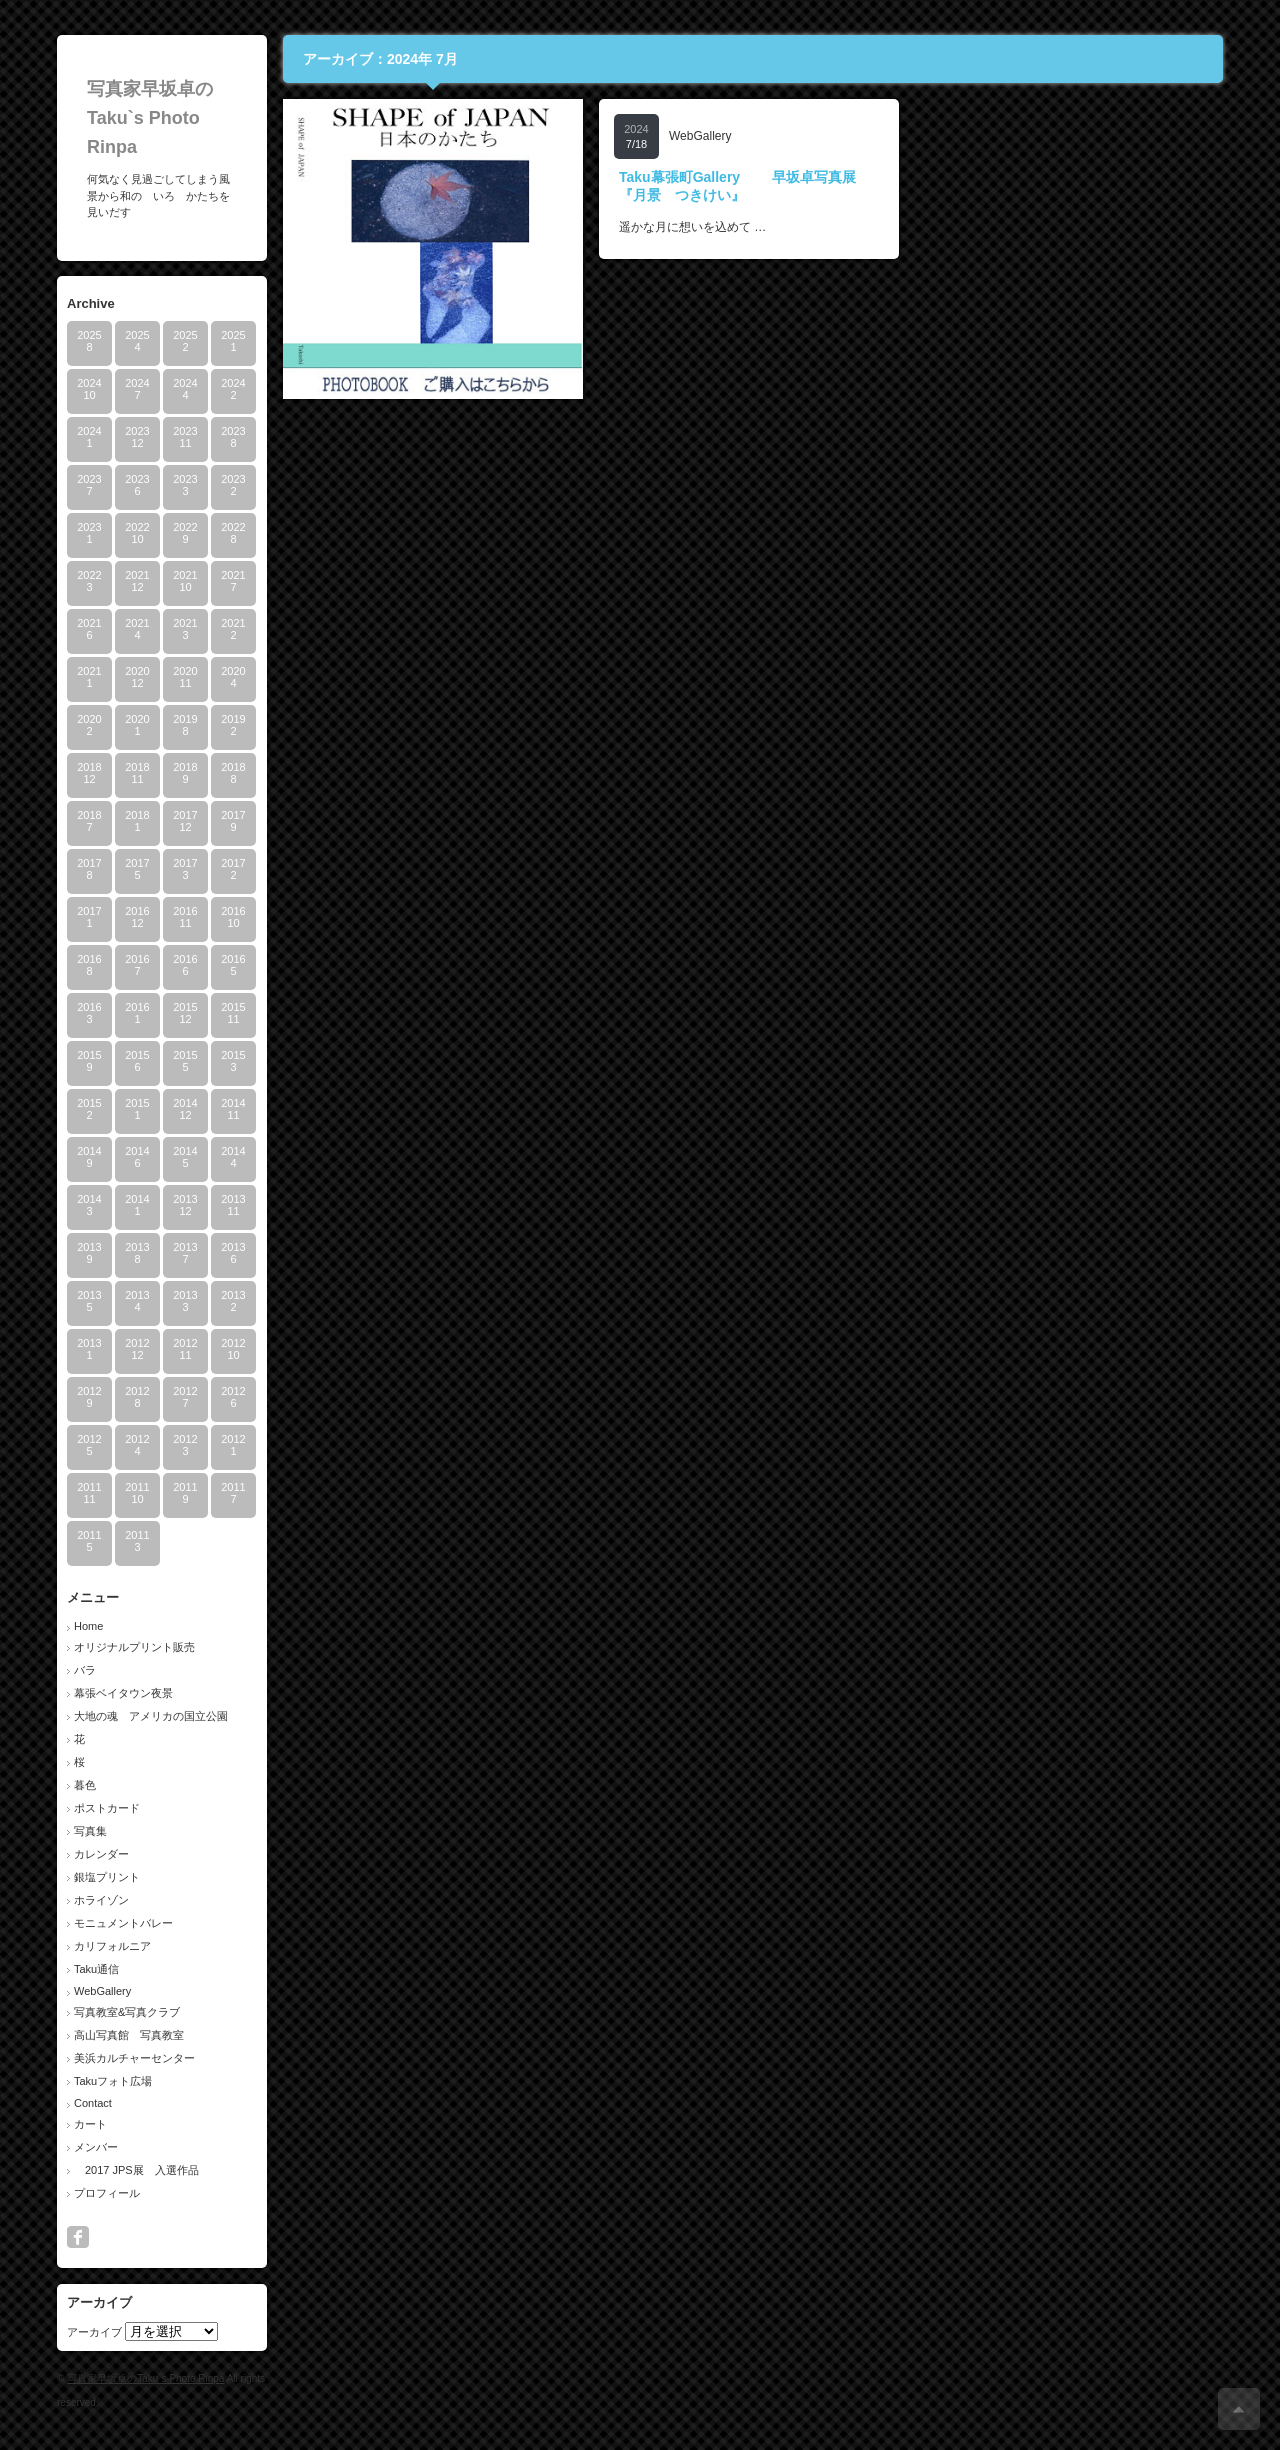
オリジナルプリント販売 (134, 1647)
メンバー (96, 2147)
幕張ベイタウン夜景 (123, 1693)
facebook (78, 2237)
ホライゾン (101, 1900)
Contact (93, 2103)
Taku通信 (96, 1969)
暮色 (85, 1785)
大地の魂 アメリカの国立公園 (151, 1716)
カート (90, 2124)
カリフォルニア (112, 1946)
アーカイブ (94, 2332)
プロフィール (107, 2193)
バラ (85, 1670)
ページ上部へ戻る (1239, 2409)
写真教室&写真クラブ (127, 2012)
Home (88, 1626)
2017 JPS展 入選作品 (136, 2170)
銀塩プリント (107, 1877)
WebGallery (102, 1991)
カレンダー (101, 1854)
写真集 (90, 1831)
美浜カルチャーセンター (134, 2058)
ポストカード (107, 1808)
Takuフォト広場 (113, 2081)
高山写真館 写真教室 (129, 2035)
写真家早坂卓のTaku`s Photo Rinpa (150, 118)
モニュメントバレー (123, 1923)
